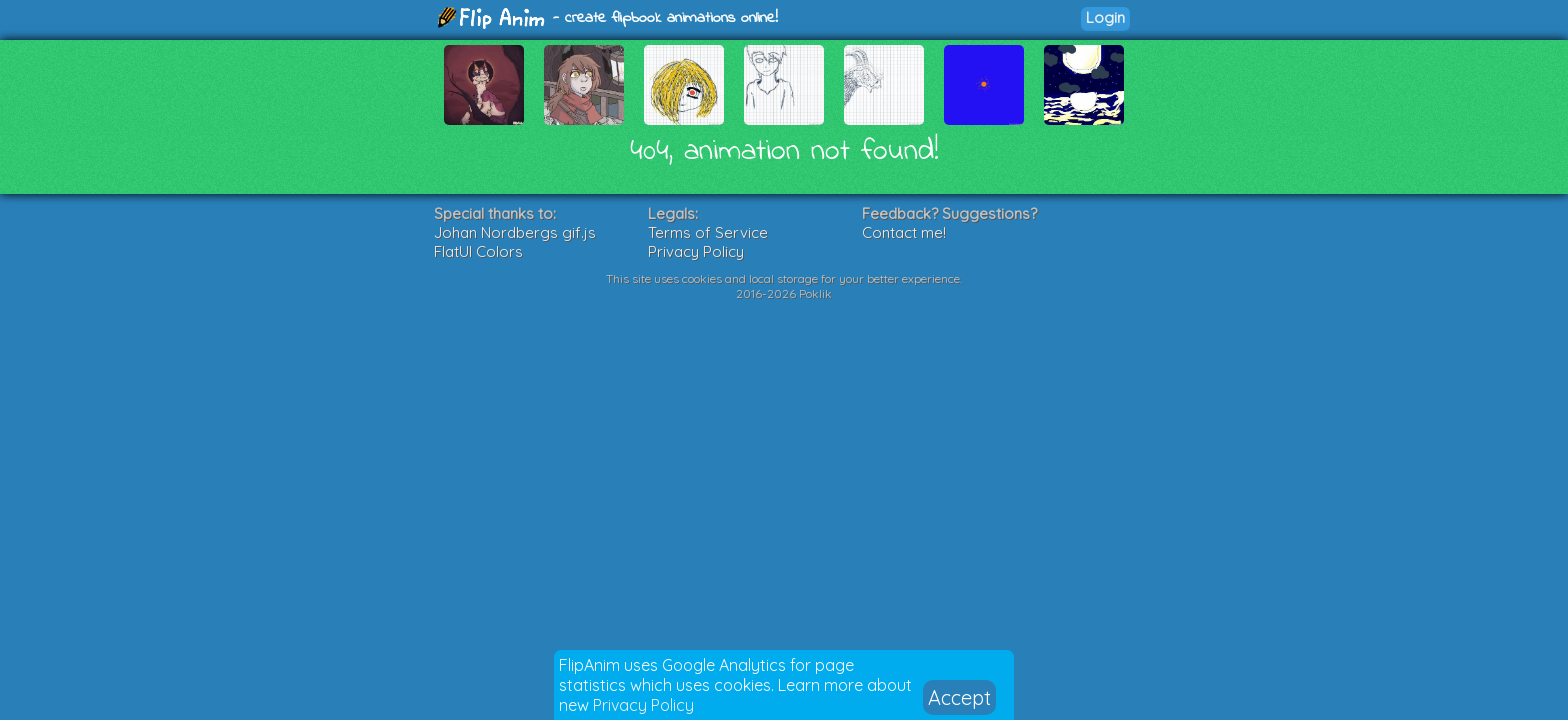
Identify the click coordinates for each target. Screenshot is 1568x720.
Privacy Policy (643, 705)
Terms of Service (708, 232)
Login (1105, 17)
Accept (959, 697)
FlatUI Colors (478, 251)
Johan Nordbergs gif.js (515, 232)
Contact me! (904, 232)
